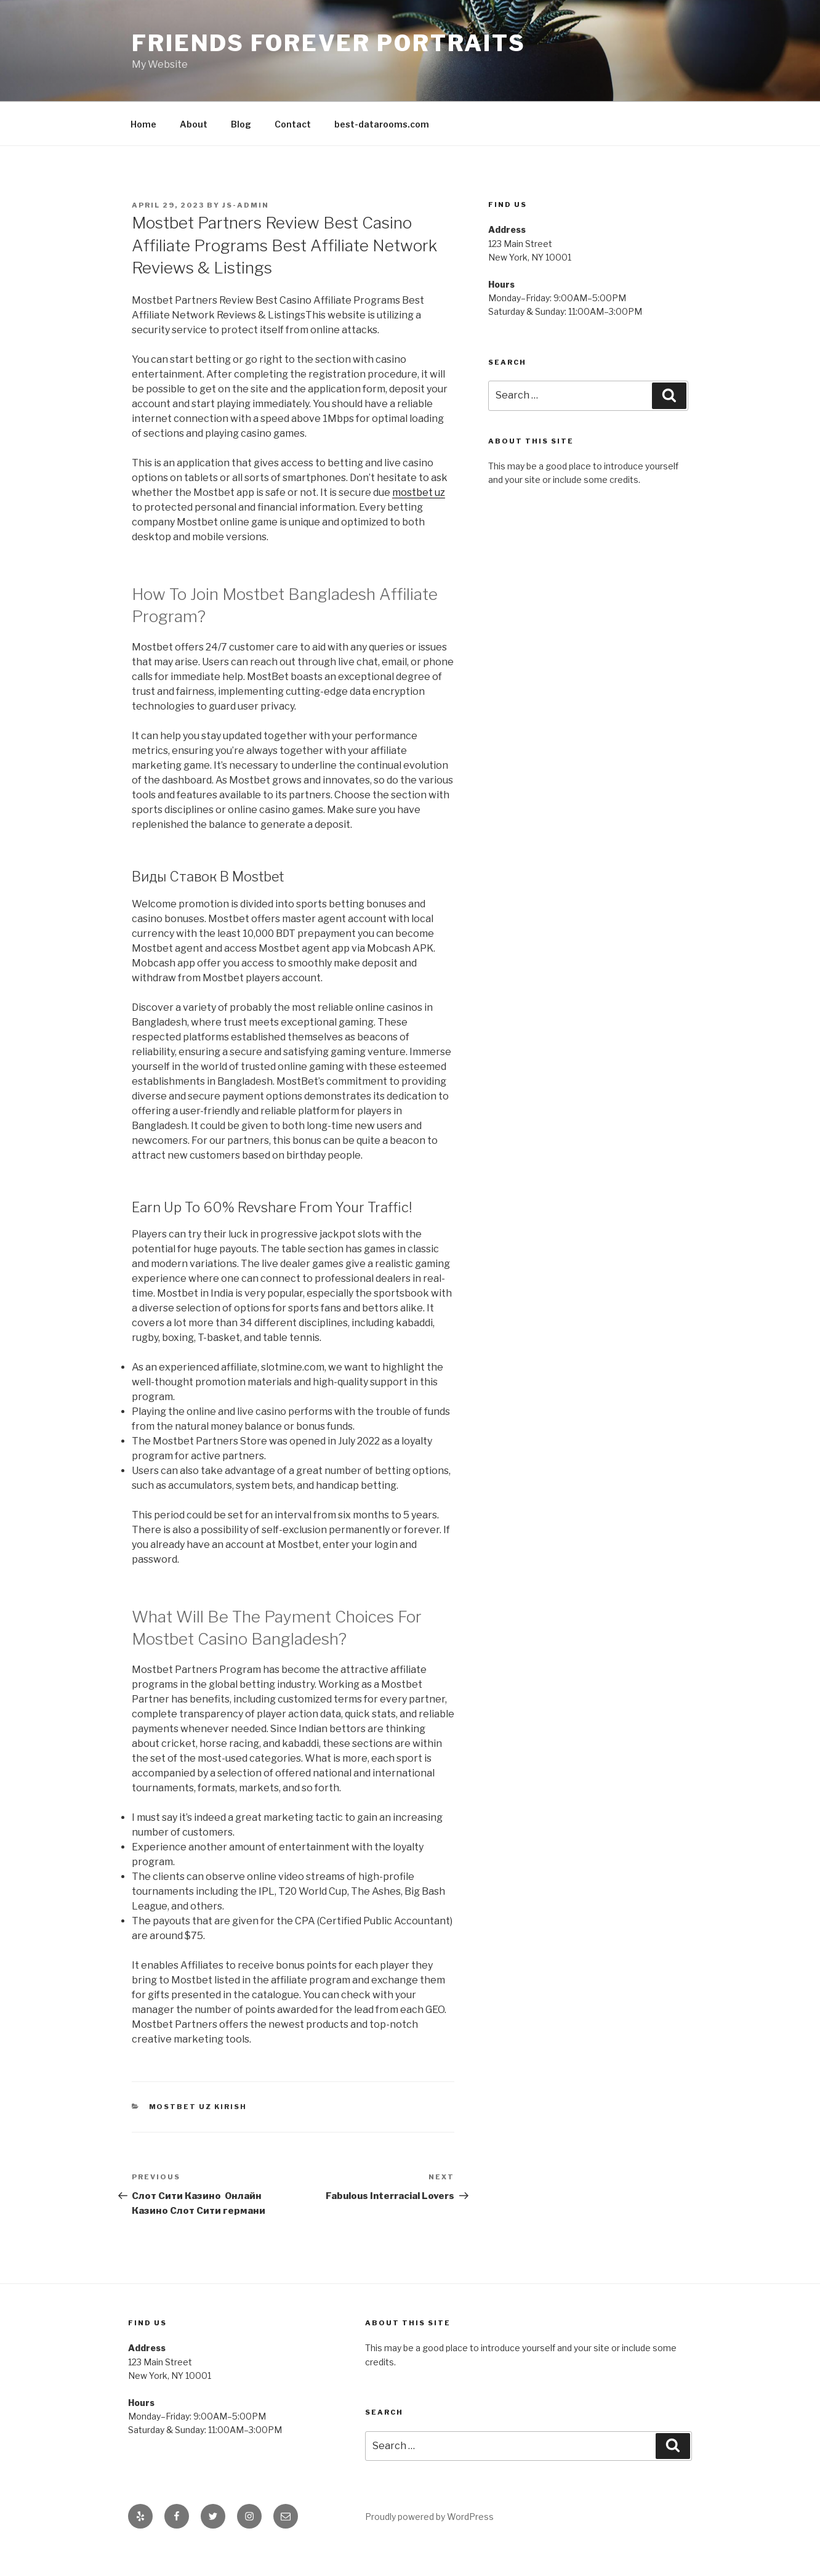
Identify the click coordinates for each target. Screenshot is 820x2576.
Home (143, 124)
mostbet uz (418, 492)
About (193, 124)
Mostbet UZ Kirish (198, 2106)
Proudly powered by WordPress (429, 2516)
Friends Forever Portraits (329, 43)
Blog (241, 124)
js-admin (245, 205)
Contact (293, 124)
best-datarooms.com (381, 124)
